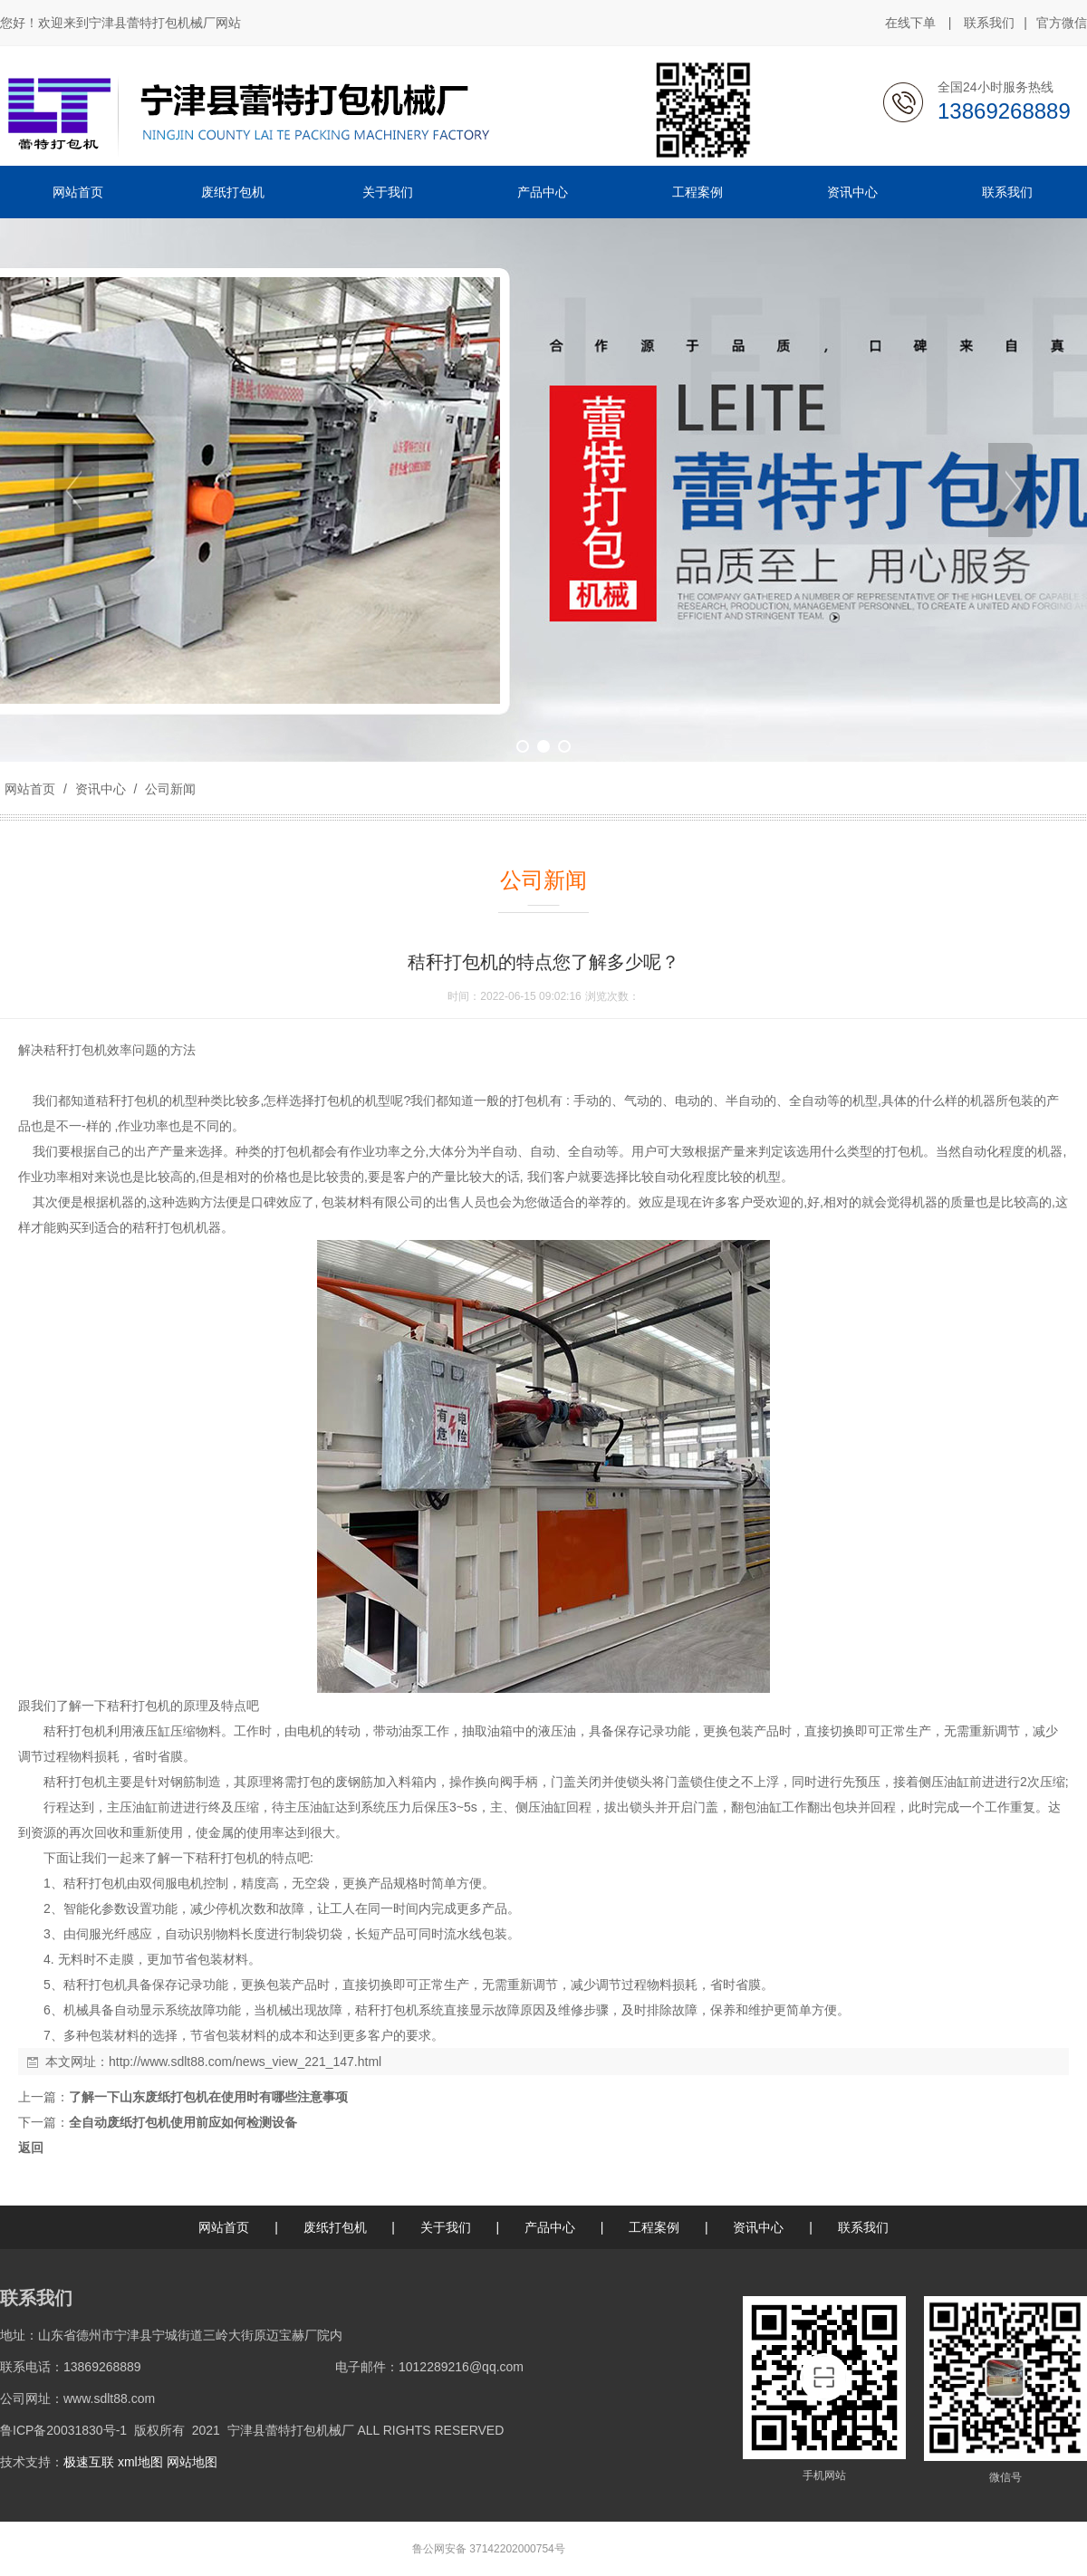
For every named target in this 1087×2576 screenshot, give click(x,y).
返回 (30, 2147)
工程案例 (654, 2227)
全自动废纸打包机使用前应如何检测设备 (183, 2122)
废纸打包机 (335, 2227)
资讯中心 (101, 789)
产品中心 (549, 2227)
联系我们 (989, 22)
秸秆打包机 (75, 1050)
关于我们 (445, 2227)
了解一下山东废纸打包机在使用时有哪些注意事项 (208, 2097)
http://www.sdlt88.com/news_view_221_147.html (245, 2061)
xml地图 (140, 2462)
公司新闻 (168, 789)
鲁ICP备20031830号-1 (63, 2430)
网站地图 (192, 2462)
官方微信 (1061, 23)
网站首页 (30, 789)
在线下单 (910, 22)
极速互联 (88, 2462)
